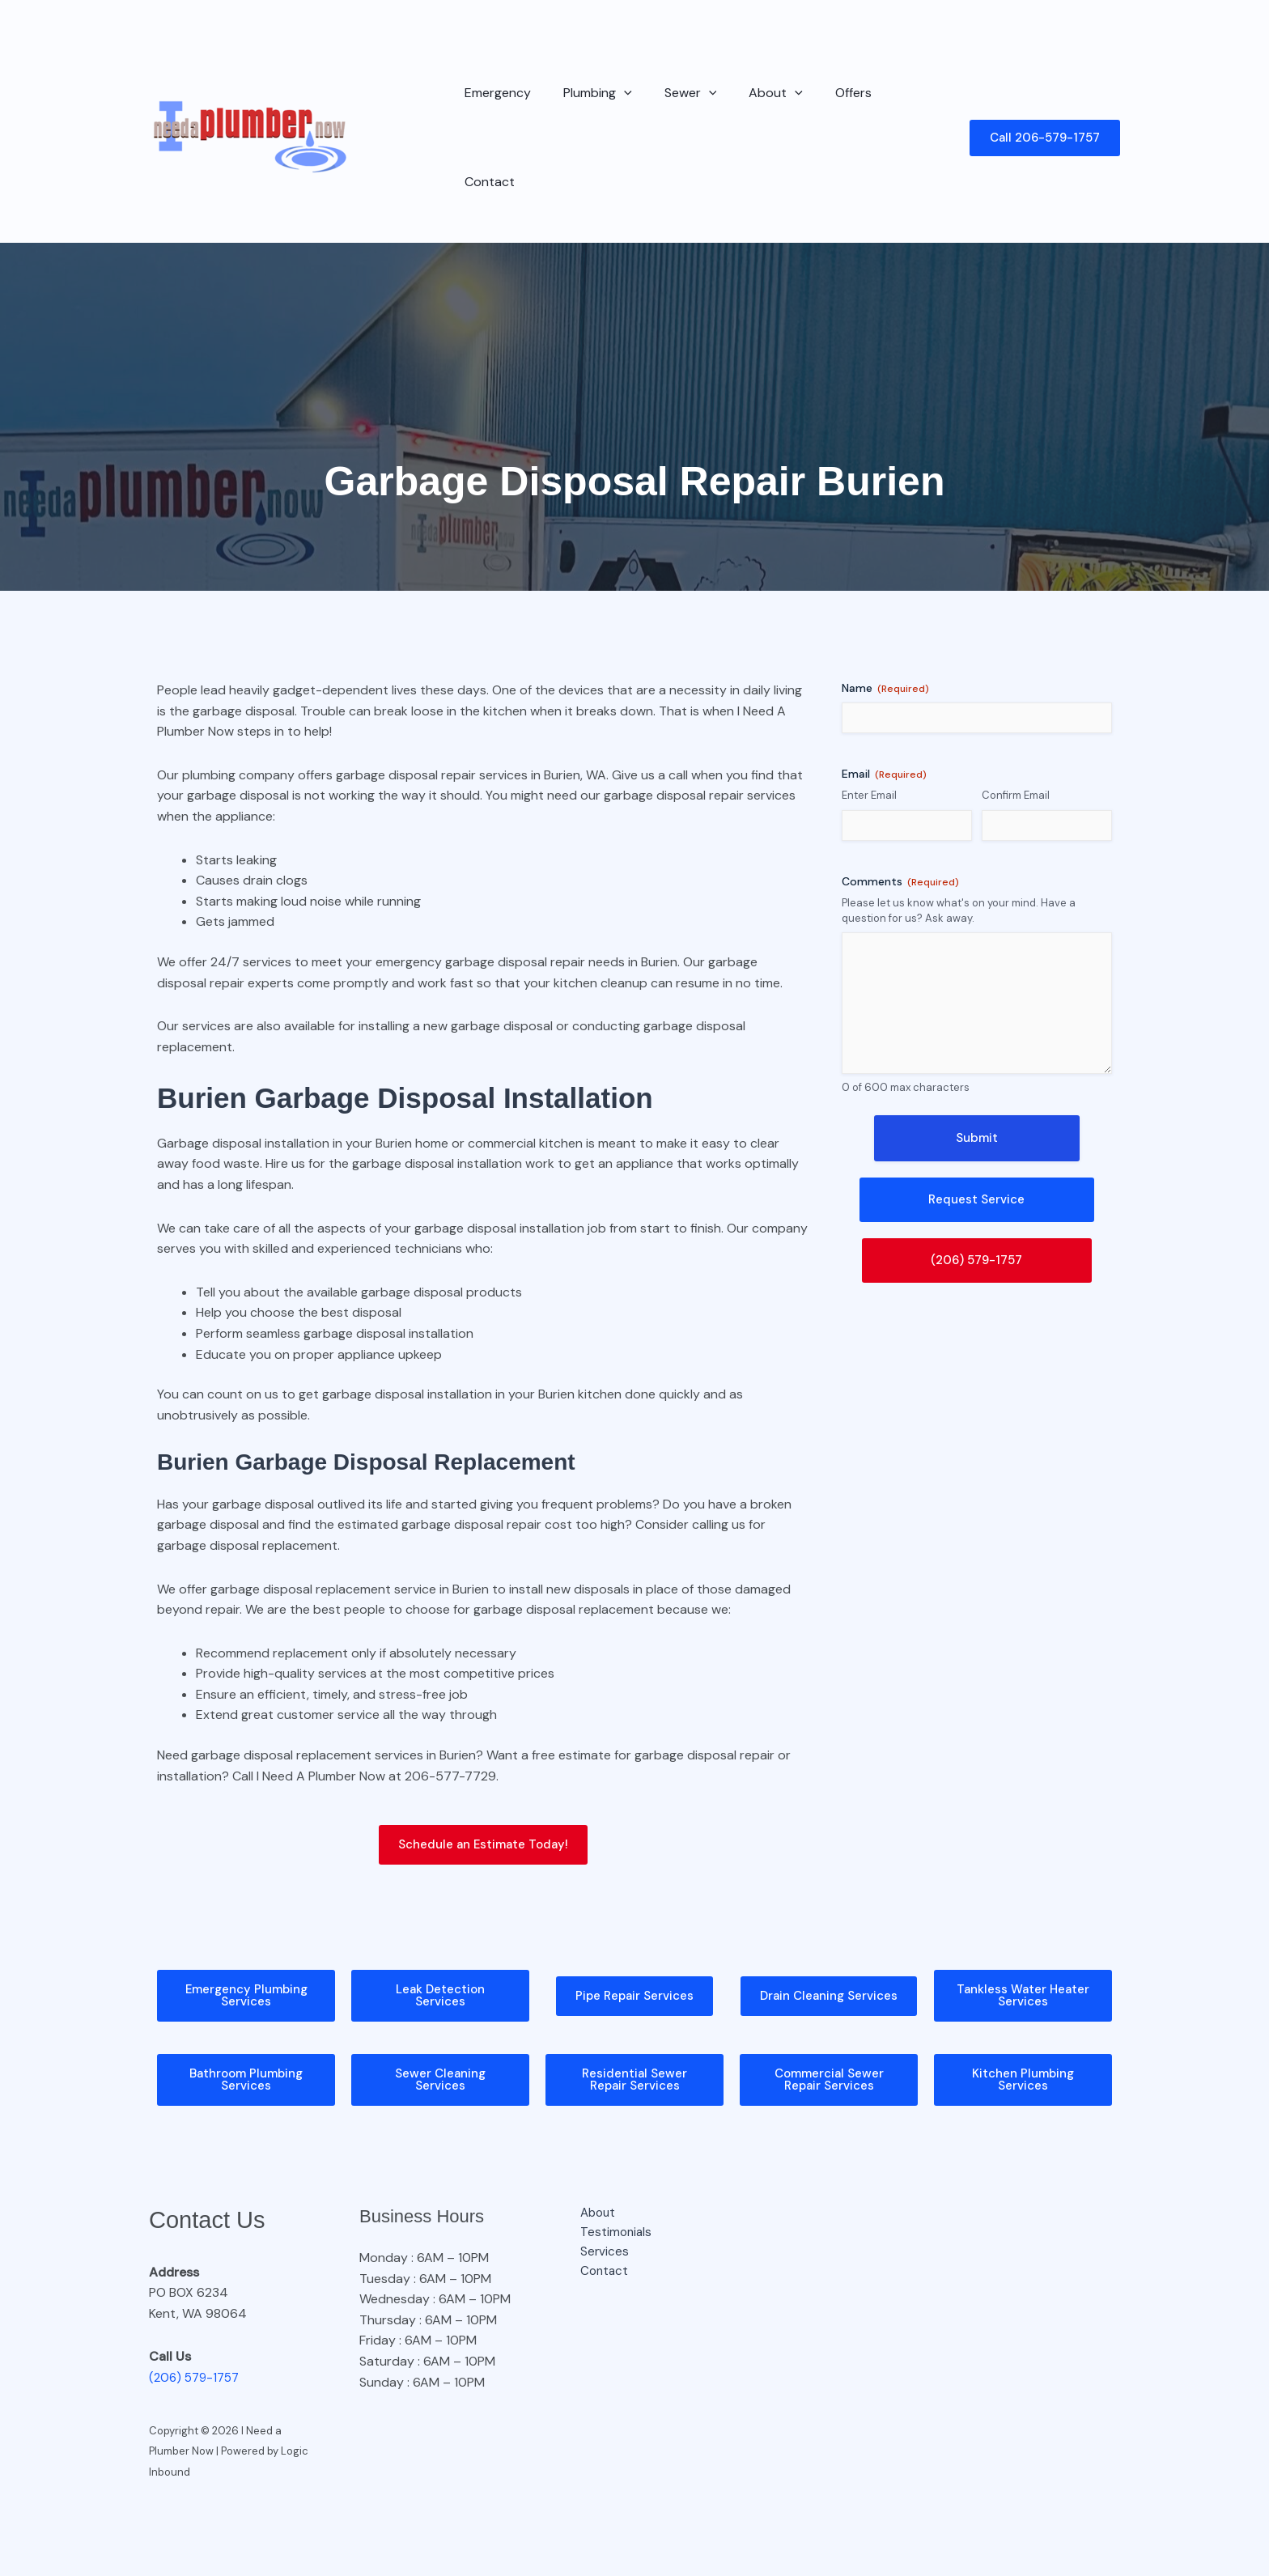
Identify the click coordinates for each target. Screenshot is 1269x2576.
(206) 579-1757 (197, 2304)
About (753, 99)
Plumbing (588, 99)
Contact (893, 99)
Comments (900, 805)
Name (885, 611)
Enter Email (869, 718)
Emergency (494, 99)
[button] (614, 99)
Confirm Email (1016, 718)
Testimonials (606, 2161)
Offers (824, 99)
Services (594, 2181)
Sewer (674, 99)
